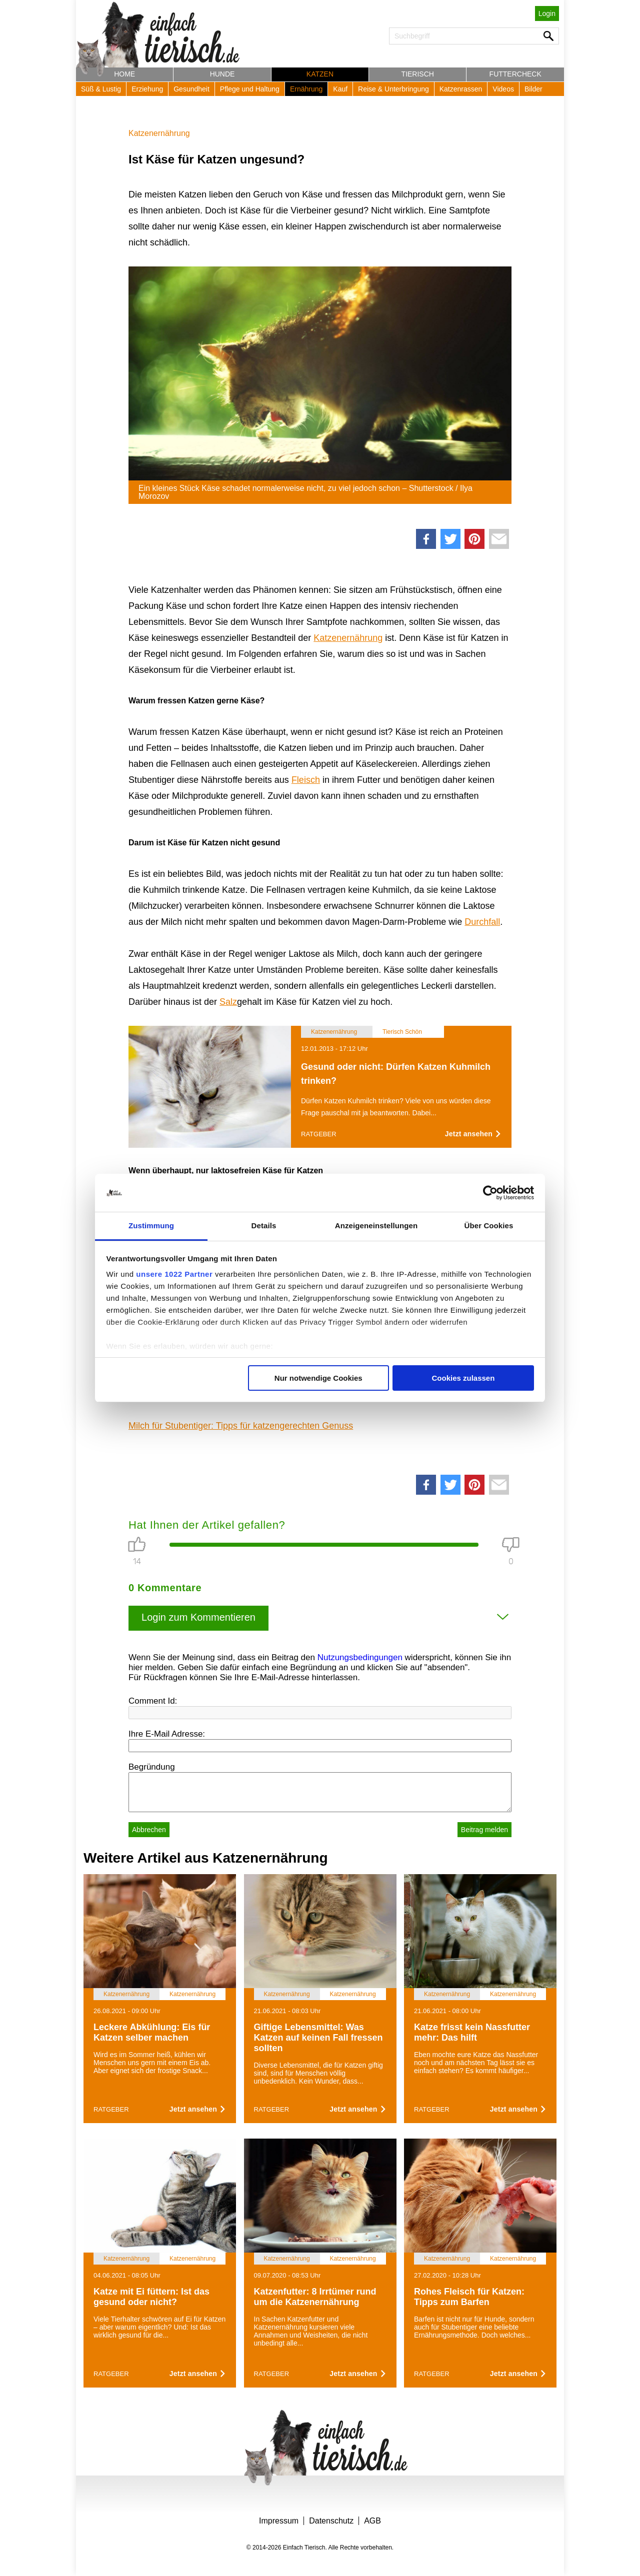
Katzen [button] (320, 74)
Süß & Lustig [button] (101, 89)
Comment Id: (152, 1701)
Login (547, 13)
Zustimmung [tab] (151, 1225)
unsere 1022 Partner (174, 1274)
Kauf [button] (340, 89)
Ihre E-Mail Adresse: (166, 1734)
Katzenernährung (159, 133)
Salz (228, 1002)
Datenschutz (331, 2521)
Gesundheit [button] (192, 89)
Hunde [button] (222, 74)
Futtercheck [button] (516, 74)
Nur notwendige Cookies (318, 1378)
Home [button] (124, 74)
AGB (372, 2521)
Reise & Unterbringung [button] (393, 89)
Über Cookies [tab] (489, 1225)
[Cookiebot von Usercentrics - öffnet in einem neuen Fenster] (490, 1192)
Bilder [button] (533, 89)
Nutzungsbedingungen (360, 1657)
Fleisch (306, 780)
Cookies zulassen (463, 1378)
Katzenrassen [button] (461, 89)
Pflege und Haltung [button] (250, 89)
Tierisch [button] (418, 74)
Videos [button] (503, 89)
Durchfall (482, 922)
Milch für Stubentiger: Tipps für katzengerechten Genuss (240, 1426)
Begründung (151, 1767)
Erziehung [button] (147, 89)
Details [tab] (264, 1225)
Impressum (278, 2521)
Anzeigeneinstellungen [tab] (376, 1225)
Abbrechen (149, 1830)
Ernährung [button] (306, 89)
